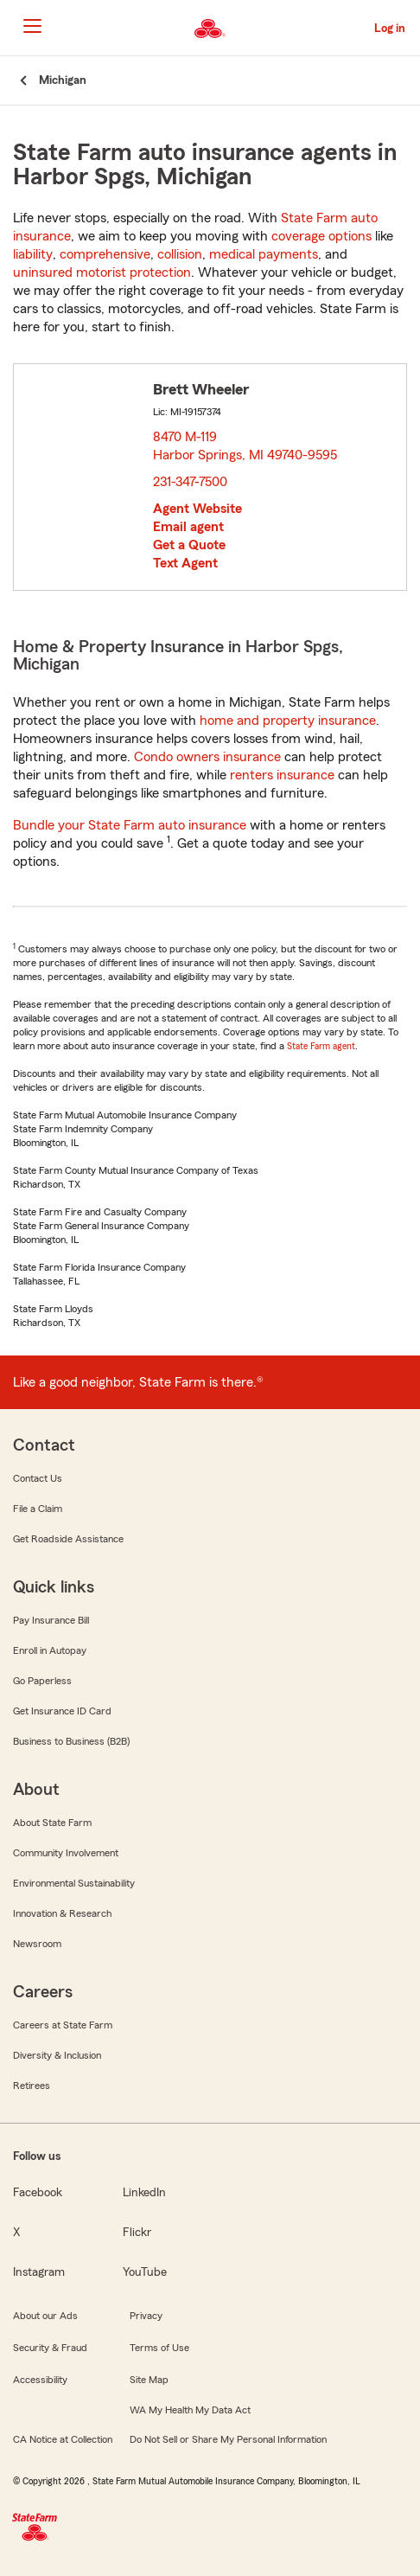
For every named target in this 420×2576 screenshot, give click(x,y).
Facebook (37, 2193)
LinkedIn (144, 2193)
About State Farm (52, 1822)
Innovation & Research (62, 1913)
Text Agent (185, 563)
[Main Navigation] (32, 26)
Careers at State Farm (62, 2025)
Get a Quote (189, 545)
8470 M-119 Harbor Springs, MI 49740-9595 (246, 446)
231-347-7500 (190, 482)
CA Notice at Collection (62, 2439)
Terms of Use (159, 2347)
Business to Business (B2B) (71, 1741)
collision (179, 254)
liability (33, 254)
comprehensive (105, 254)
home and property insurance (288, 720)
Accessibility (40, 2379)
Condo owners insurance (207, 757)
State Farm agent (321, 1046)
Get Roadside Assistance (68, 1539)
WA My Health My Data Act (190, 2410)
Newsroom (37, 1943)
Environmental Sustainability (74, 1883)
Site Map (149, 2379)
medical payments (263, 254)
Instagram (39, 2272)
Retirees (31, 2085)
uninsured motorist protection (102, 272)
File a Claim (37, 1508)
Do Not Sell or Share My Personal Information (228, 2439)
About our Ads (45, 2315)
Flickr (137, 2233)
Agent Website (197, 509)
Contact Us (37, 1478)
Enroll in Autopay (49, 1650)
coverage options (321, 236)
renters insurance (282, 775)
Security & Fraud (50, 2347)
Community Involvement (65, 1853)
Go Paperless (42, 1681)
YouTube (145, 2272)
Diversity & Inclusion (57, 2055)
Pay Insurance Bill (51, 1620)
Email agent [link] (188, 527)
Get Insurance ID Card (62, 1711)
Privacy (146, 2315)
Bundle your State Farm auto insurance (129, 825)
